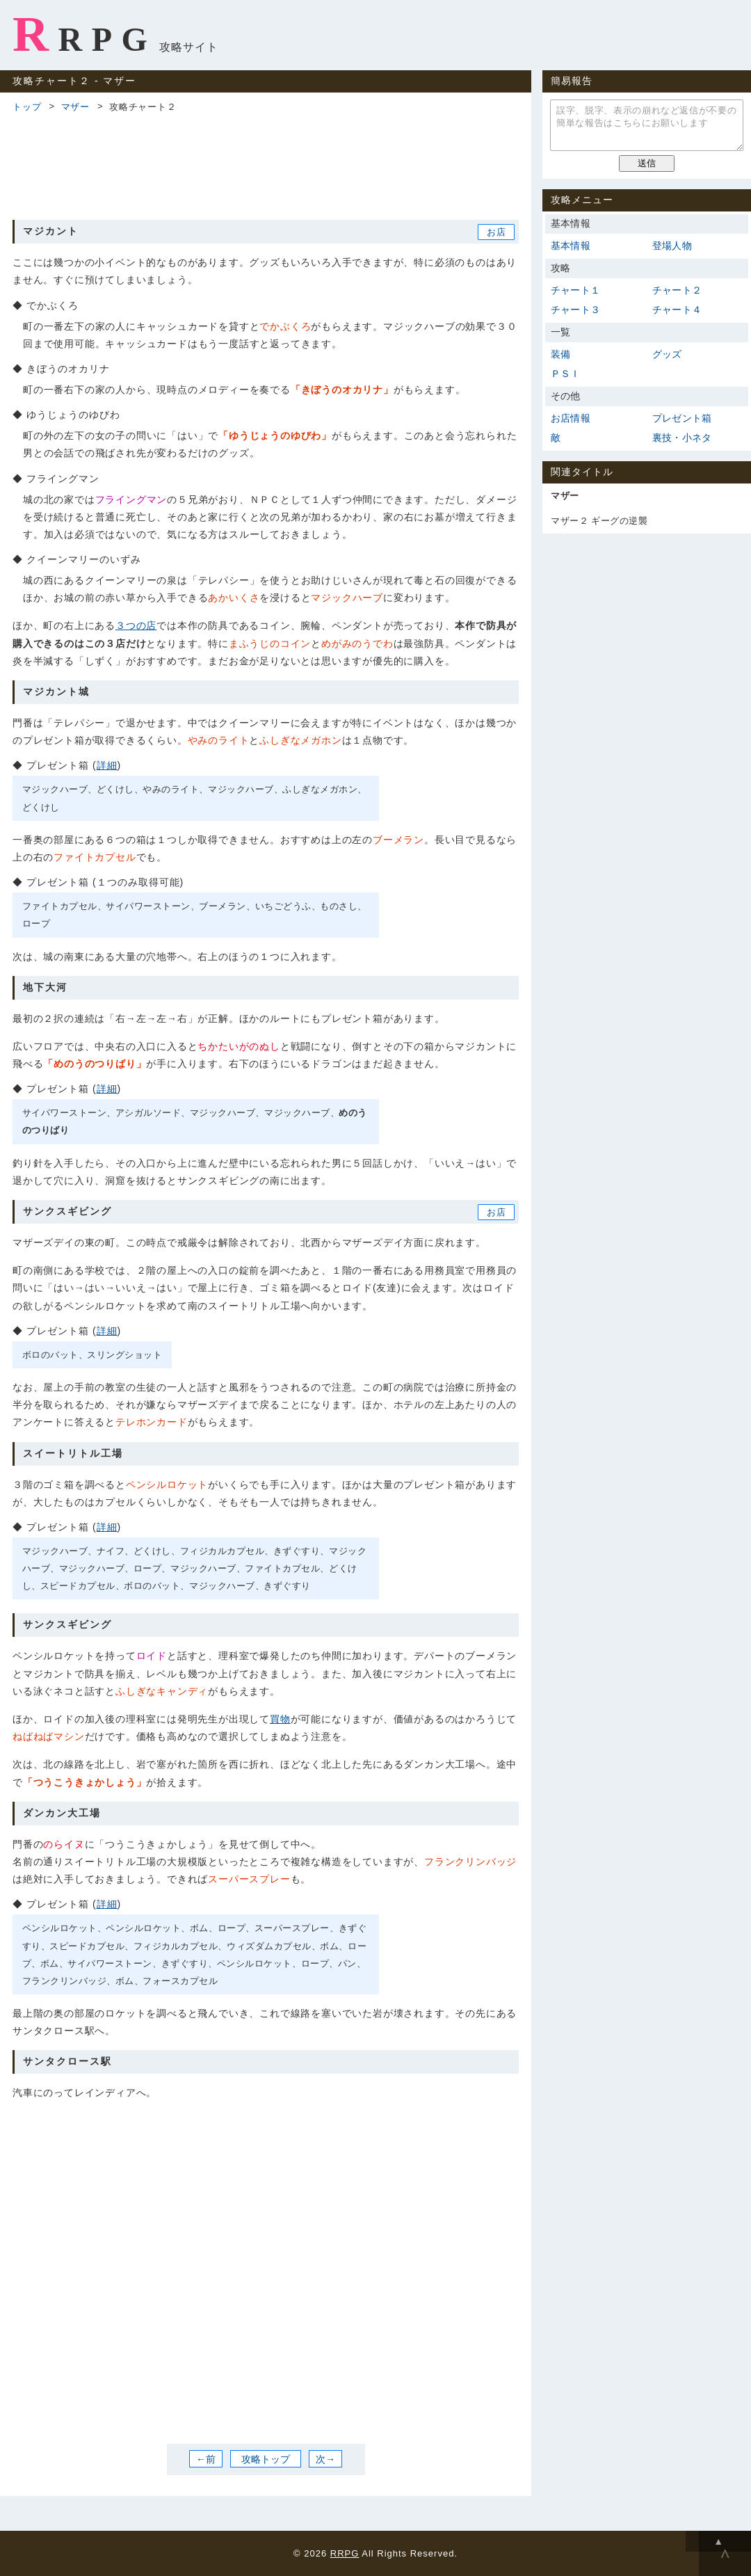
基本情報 (570, 245)
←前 (206, 2458)
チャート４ (677, 309)
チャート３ (575, 309)
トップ (27, 107)
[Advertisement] (266, 164)
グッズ (667, 354)
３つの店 (135, 625)
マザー (75, 107)
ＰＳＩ (566, 373)
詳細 (107, 765)
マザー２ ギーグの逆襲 (599, 520)
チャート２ (677, 290)
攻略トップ (265, 2458)
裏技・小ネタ (681, 437)
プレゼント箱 (681, 418)
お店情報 (570, 418)
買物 (280, 1719)
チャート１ (575, 290)
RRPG (84, 34)
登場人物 (672, 245)
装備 (560, 354)
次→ (325, 2458)
